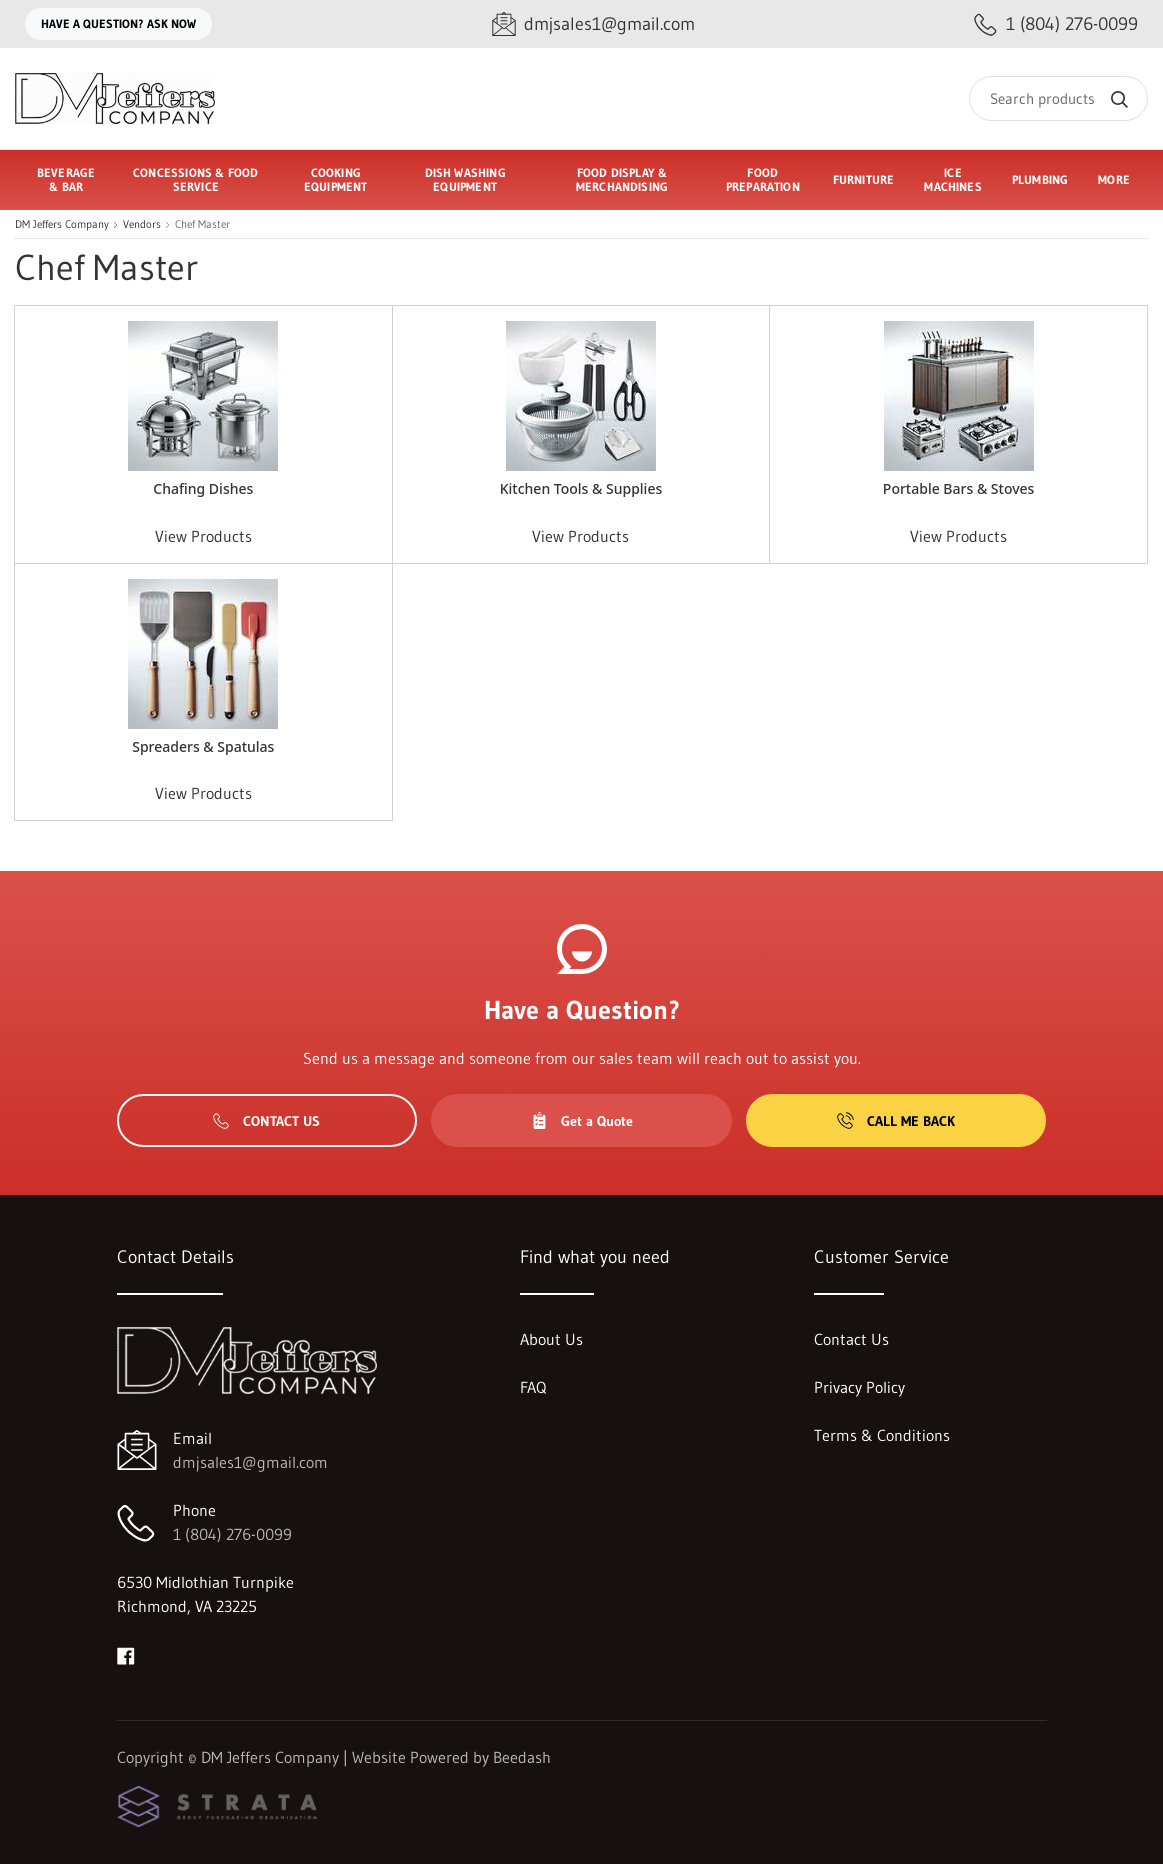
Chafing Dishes (203, 488)
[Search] (1058, 98)
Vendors (142, 224)
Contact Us (266, 1121)
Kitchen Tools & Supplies (581, 488)
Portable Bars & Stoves (959, 488)
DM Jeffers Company (62, 224)
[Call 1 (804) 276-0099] (1056, 24)
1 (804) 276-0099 (232, 1534)
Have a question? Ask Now (118, 23)
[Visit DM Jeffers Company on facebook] (126, 1654)
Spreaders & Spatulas (203, 746)
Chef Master (202, 224)
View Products (203, 536)
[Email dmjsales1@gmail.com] (593, 24)
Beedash (522, 1757)
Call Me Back (896, 1121)
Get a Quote (582, 1121)
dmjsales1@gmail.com (250, 1462)
